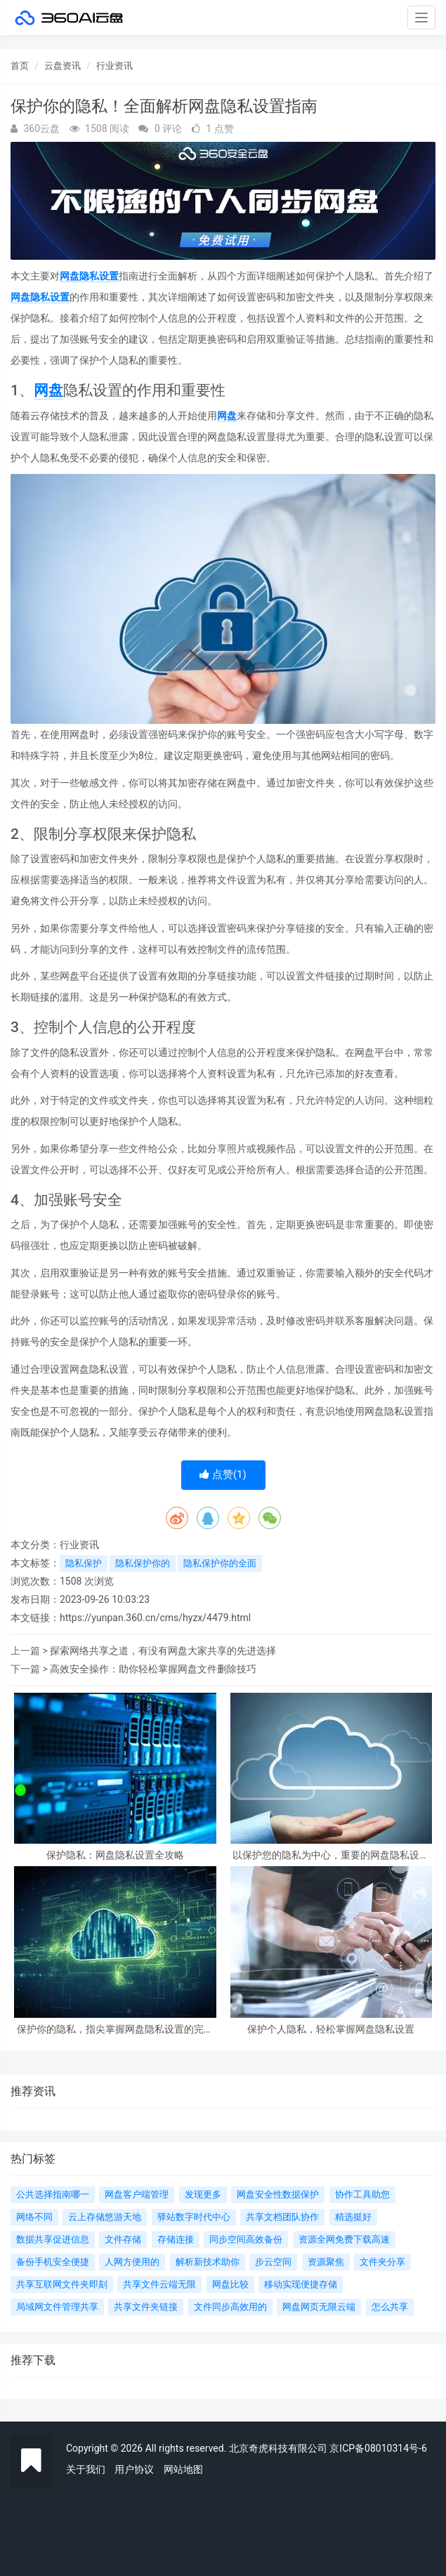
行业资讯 (114, 65)
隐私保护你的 (142, 1563)
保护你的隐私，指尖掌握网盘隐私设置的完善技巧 (115, 2029)
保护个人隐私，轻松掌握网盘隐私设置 (330, 2029)
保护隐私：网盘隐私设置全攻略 (115, 1855)
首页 (20, 65)
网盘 (48, 390)
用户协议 (134, 2469)
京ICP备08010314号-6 (377, 2448)
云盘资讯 (62, 65)
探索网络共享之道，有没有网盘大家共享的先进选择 (163, 1650)
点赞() (223, 1474)
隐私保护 (83, 1563)
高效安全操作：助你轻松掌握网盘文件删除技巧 (153, 1669)
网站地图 (183, 2469)
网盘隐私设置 (89, 276)
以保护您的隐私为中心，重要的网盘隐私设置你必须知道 (330, 1855)
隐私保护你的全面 (219, 1563)
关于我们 (85, 2469)
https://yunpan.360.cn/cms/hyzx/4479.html (155, 1617)
